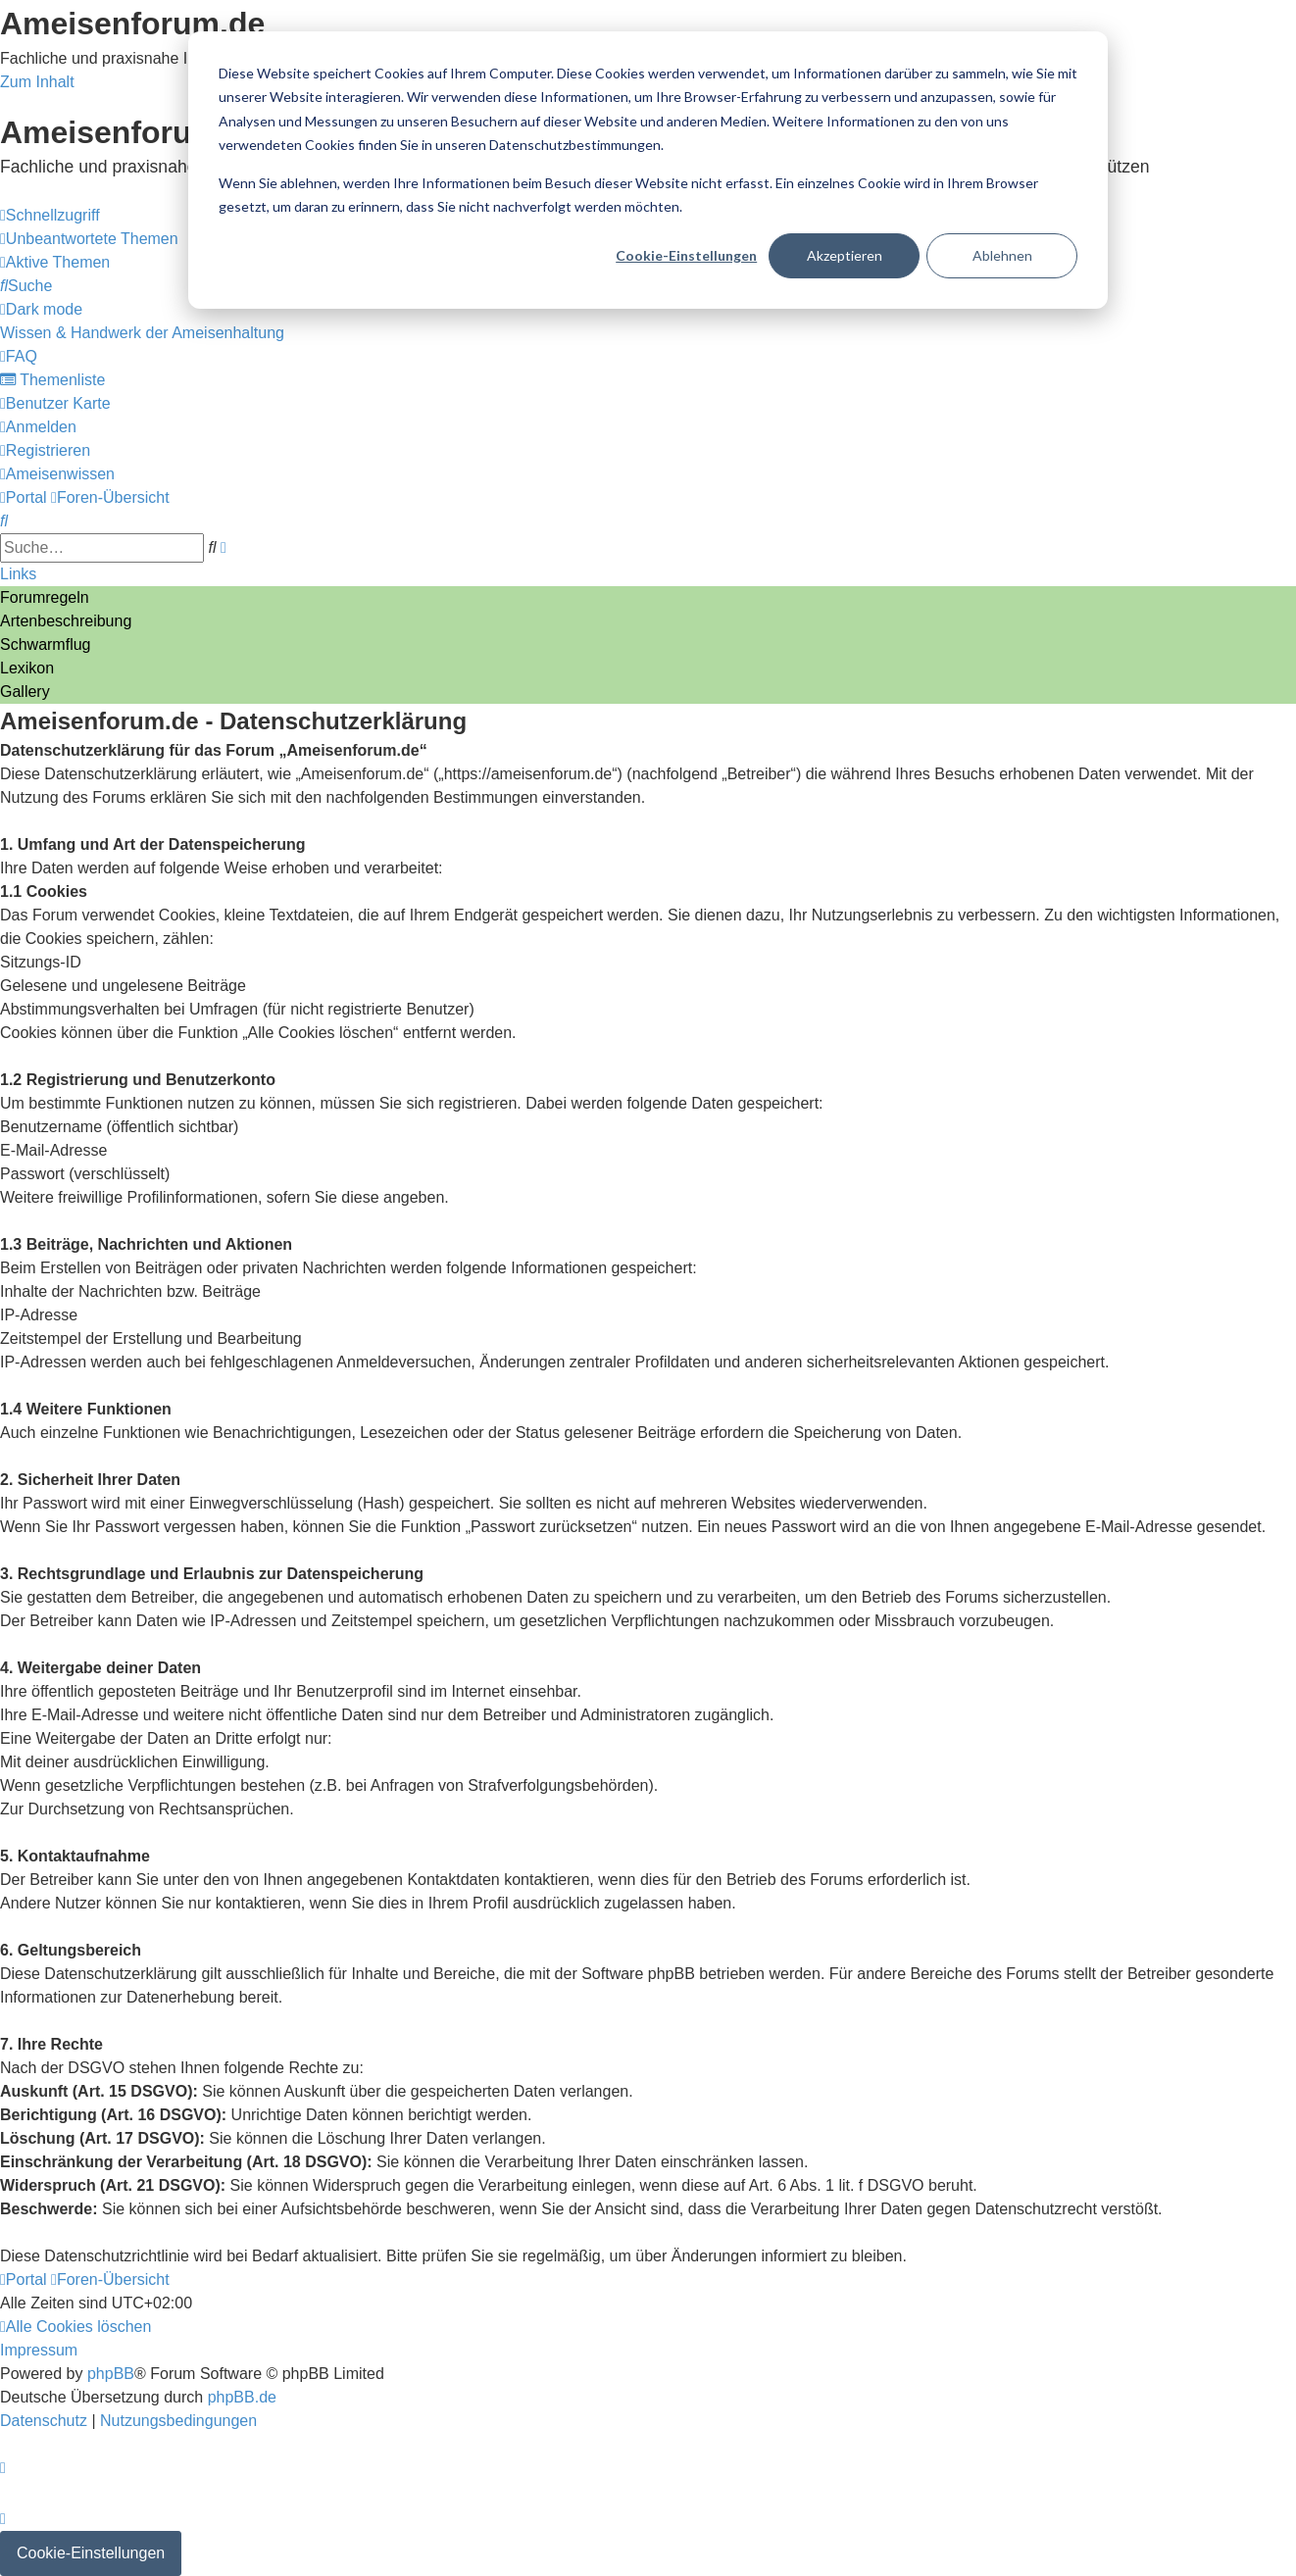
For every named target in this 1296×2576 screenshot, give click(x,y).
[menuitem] (89, 238)
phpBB (110, 2373)
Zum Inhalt (37, 82)
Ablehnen (1002, 255)
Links (18, 574)
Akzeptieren (844, 255)
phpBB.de (242, 2397)
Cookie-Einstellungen (686, 255)
